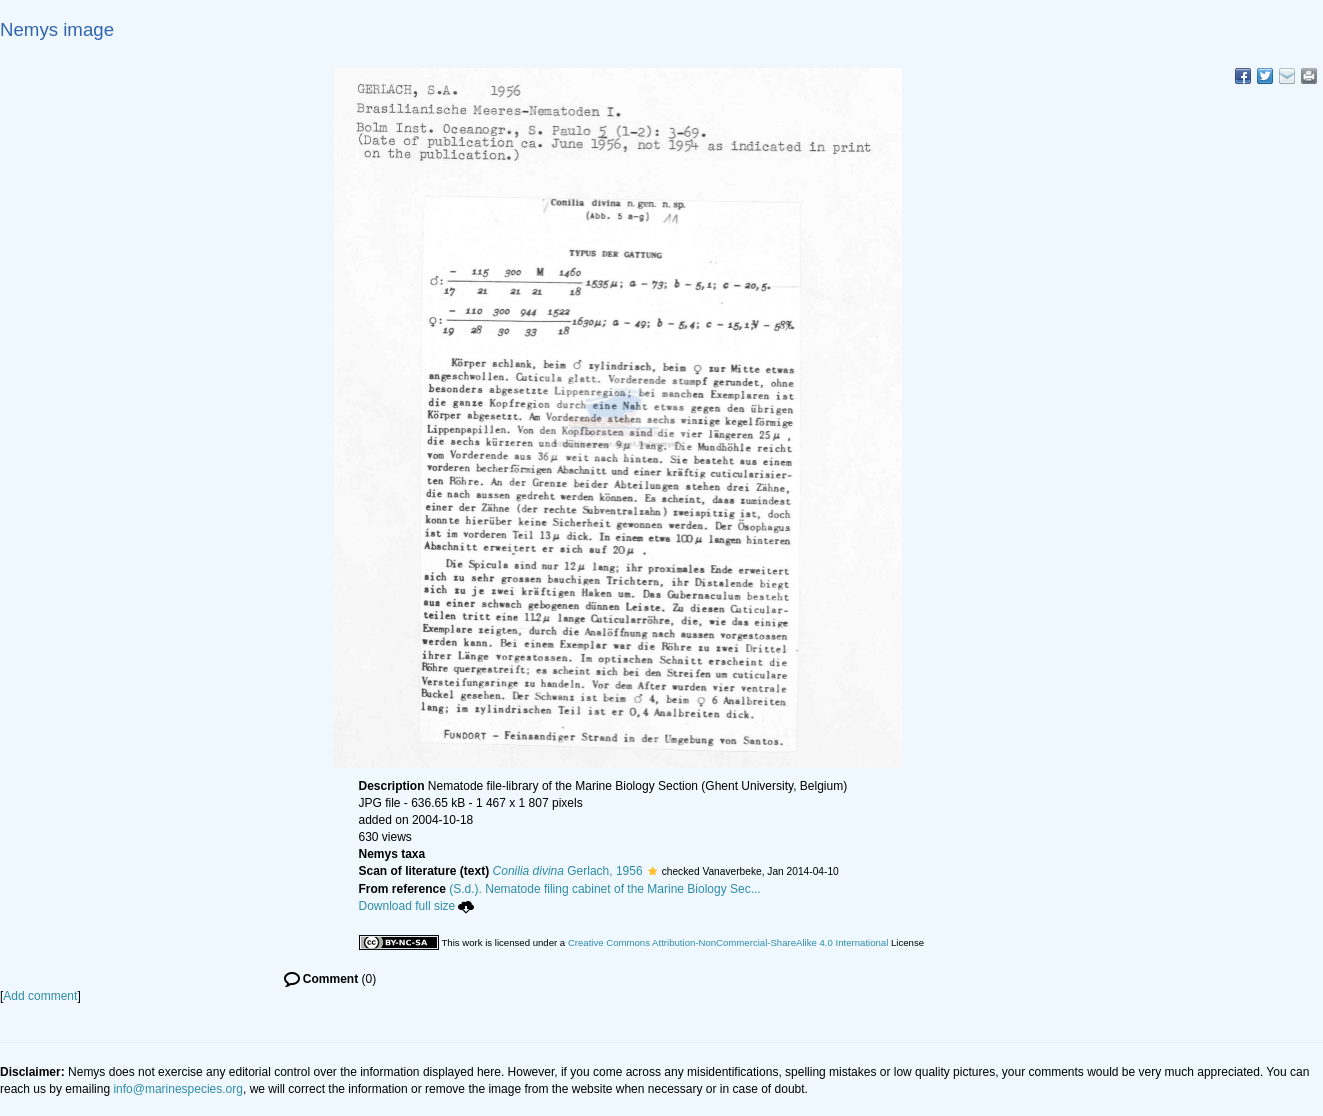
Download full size (417, 906)
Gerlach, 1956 (568, 871)
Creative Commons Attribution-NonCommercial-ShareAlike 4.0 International (728, 942)
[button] (652, 871)
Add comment (40, 996)
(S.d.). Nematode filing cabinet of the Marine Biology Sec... (605, 889)
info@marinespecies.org (178, 1089)
